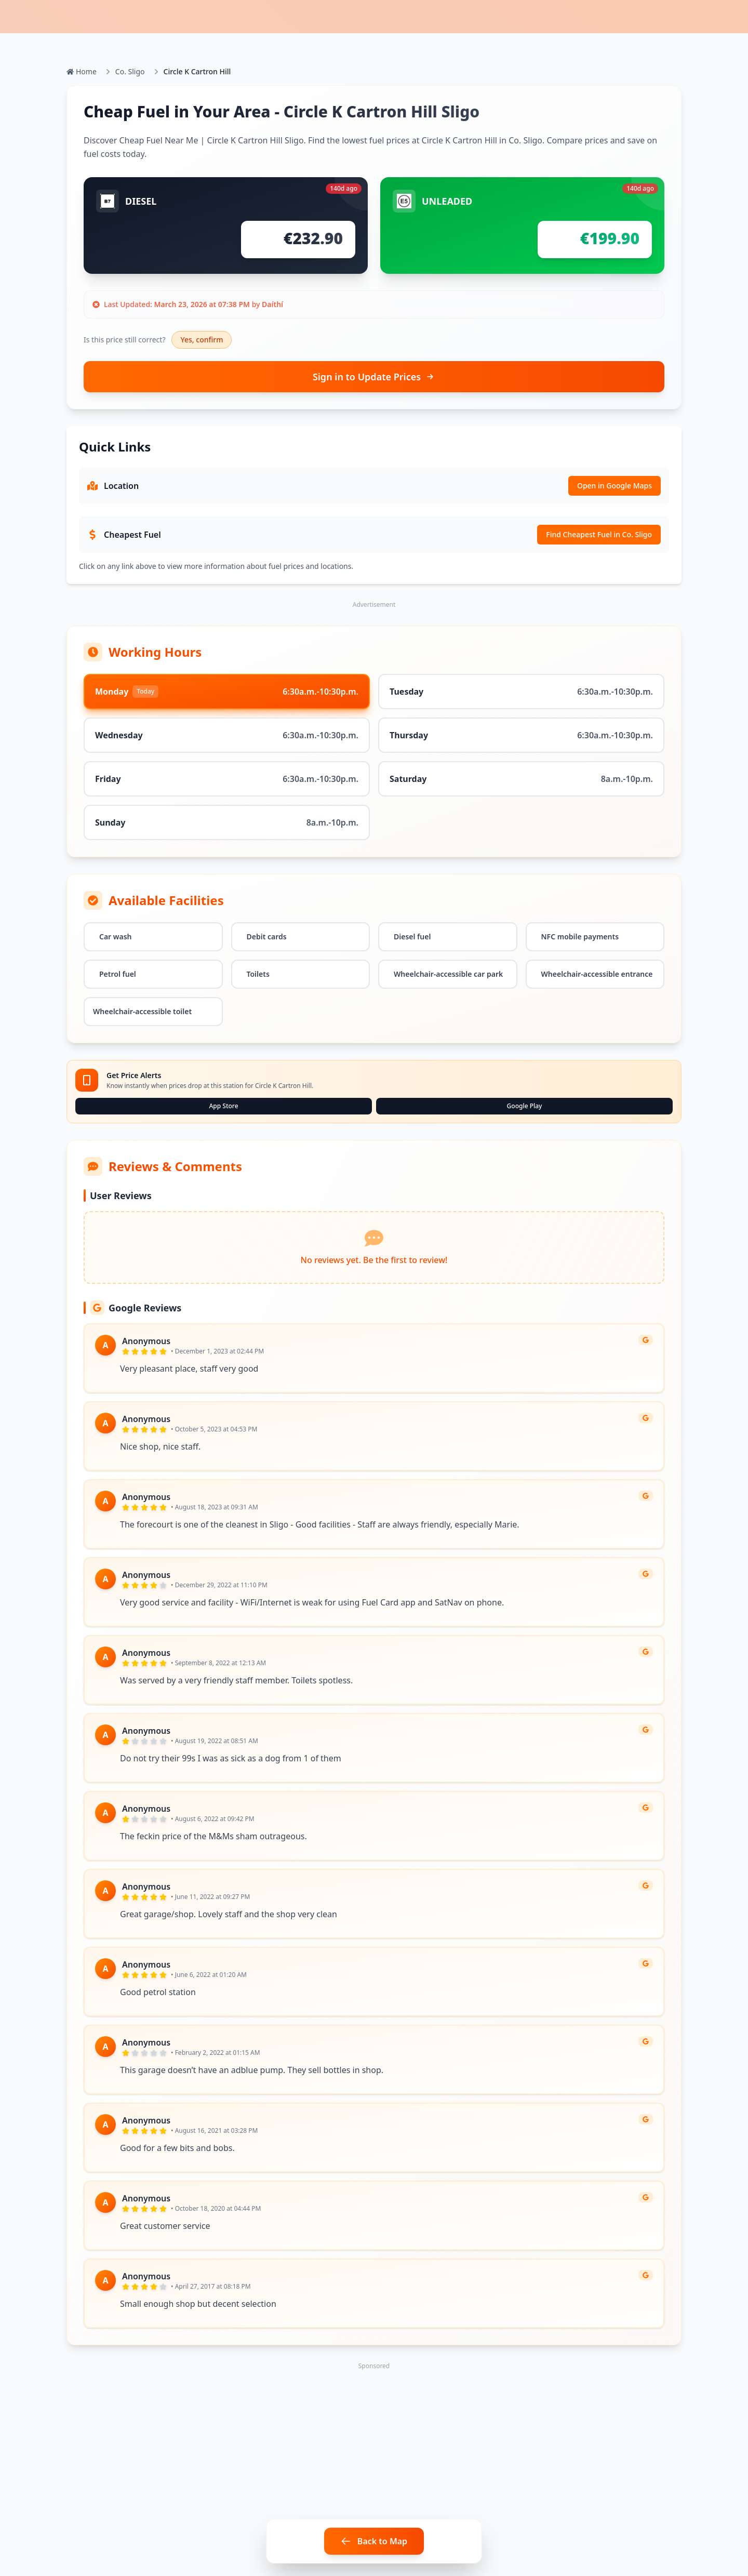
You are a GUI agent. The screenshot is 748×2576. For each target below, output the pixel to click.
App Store (223, 1105)
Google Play (524, 1105)
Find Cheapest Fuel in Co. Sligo (599, 534)
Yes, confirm (201, 339)
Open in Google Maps (614, 485)
